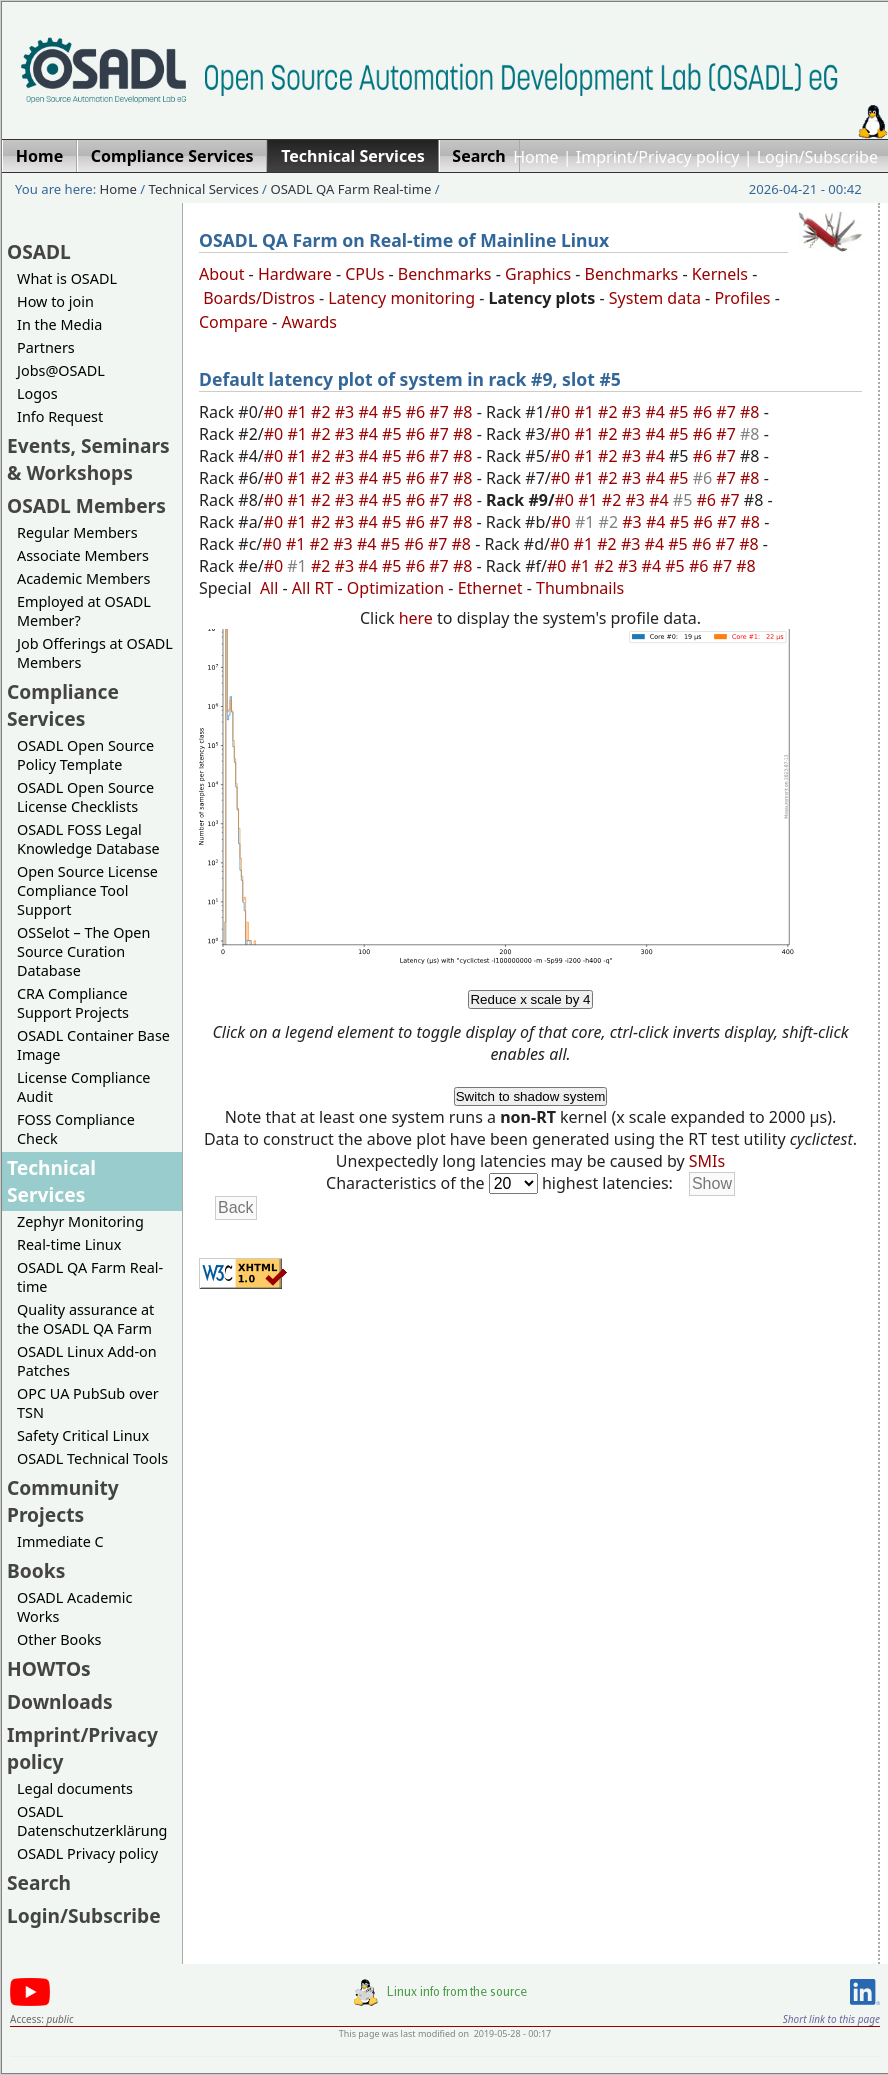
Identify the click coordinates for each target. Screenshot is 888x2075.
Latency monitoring (401, 298)
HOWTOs (49, 1668)
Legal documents (75, 1788)
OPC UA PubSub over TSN (88, 1403)
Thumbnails (580, 588)
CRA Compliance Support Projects (73, 1003)
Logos (37, 393)
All (269, 588)
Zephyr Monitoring (80, 1221)
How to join (55, 301)
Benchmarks (445, 274)
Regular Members (77, 532)
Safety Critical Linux (83, 1435)
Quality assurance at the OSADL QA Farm (85, 1319)
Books (36, 1570)
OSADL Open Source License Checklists (85, 797)
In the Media (59, 324)
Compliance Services (63, 705)
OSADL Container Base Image (93, 1045)
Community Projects (63, 1501)
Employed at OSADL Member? (84, 611)
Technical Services (204, 189)
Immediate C (60, 1541)
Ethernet (490, 588)
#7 (441, 412)
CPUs (364, 274)
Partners (46, 347)
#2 (323, 412)
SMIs (707, 1161)
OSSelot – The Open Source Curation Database (83, 951)
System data (655, 298)
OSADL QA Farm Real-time (350, 189)
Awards (309, 322)
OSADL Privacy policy (87, 1853)
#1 (299, 412)
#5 (394, 412)
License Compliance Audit (83, 1087)
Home (536, 157)
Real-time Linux (69, 1244)
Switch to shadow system (531, 1096)
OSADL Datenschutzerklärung (92, 1821)
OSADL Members (86, 505)
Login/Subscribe (817, 157)
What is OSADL (67, 278)
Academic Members (83, 578)
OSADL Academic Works (74, 1607)
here (416, 618)
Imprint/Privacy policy (658, 157)
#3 (347, 412)
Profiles (742, 298)
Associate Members (83, 555)
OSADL (39, 251)
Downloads (60, 1701)
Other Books (59, 1639)
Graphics (538, 274)
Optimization (395, 588)
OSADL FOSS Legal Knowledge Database (88, 839)
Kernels (720, 274)
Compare (233, 322)
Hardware (295, 274)
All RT (313, 588)
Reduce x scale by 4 (530, 999)
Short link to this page (831, 2019)
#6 (418, 412)
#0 (276, 412)
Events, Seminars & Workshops (88, 459)
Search (39, 1882)
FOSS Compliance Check (76, 1129)
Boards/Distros (259, 298)
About (221, 274)
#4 (370, 412)
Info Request (60, 416)
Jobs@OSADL (61, 370)
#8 (465, 412)
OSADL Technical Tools (92, 1458)
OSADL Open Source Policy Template (85, 755)
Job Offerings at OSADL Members (95, 653)
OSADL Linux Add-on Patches (87, 1361)
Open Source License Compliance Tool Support (87, 890)
